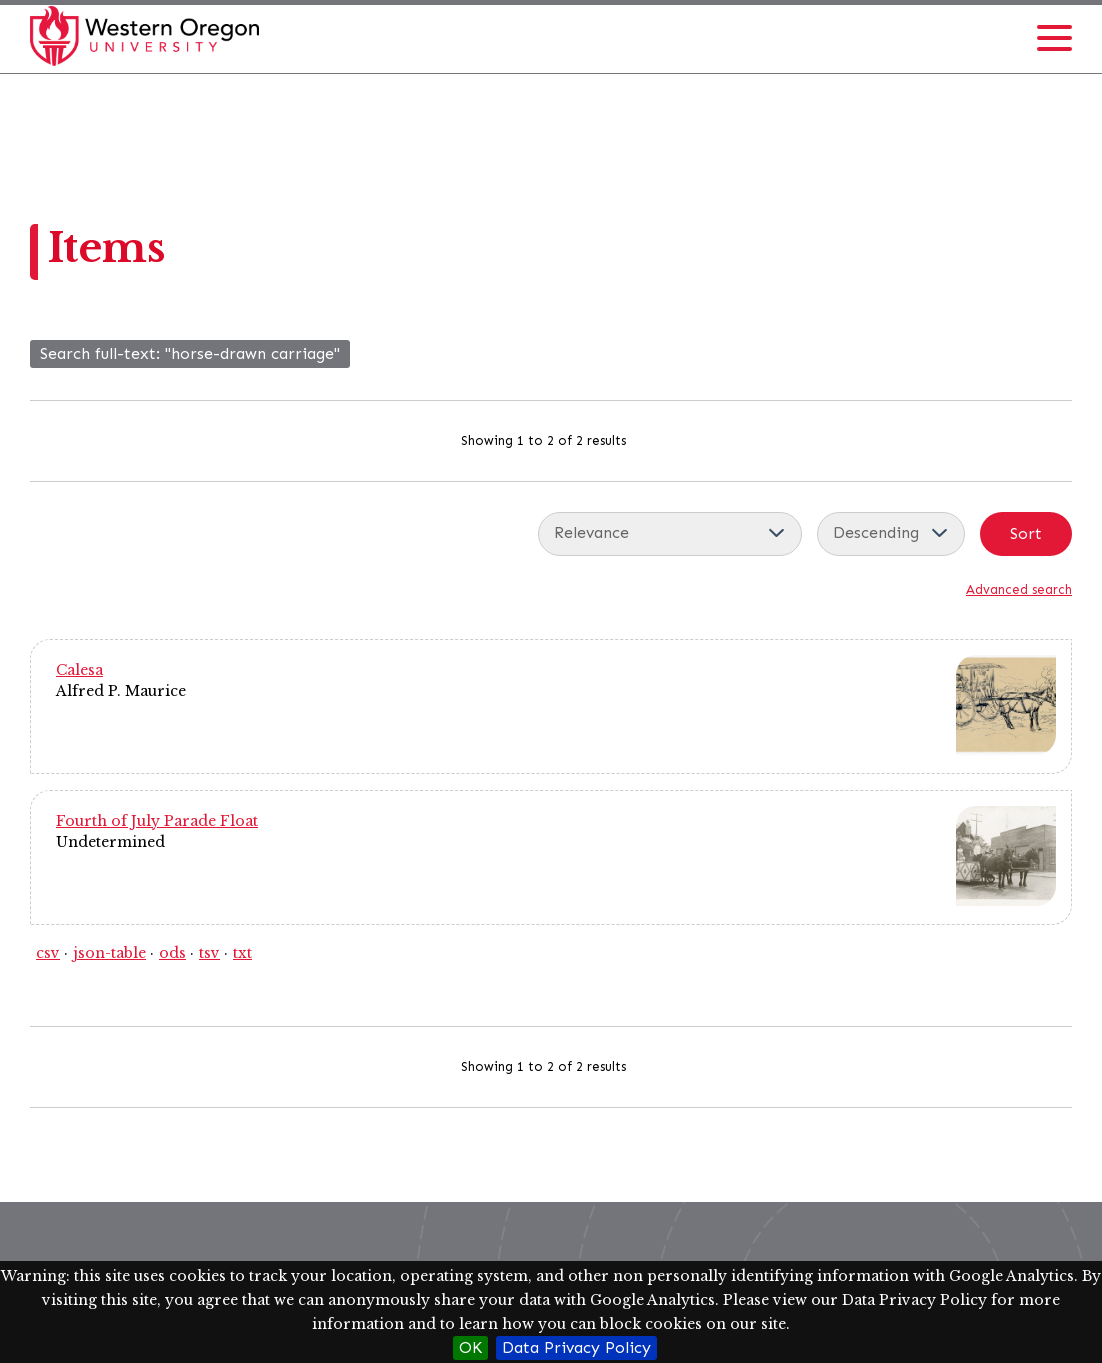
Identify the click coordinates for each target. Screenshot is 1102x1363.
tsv (209, 953)
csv (48, 953)
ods (172, 953)
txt (242, 953)
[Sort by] (670, 534)
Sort (1026, 533)
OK (470, 1347)
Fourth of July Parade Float (157, 821)
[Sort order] (891, 534)
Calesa (79, 670)
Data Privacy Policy (576, 1347)
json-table (109, 953)
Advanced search (1019, 589)
